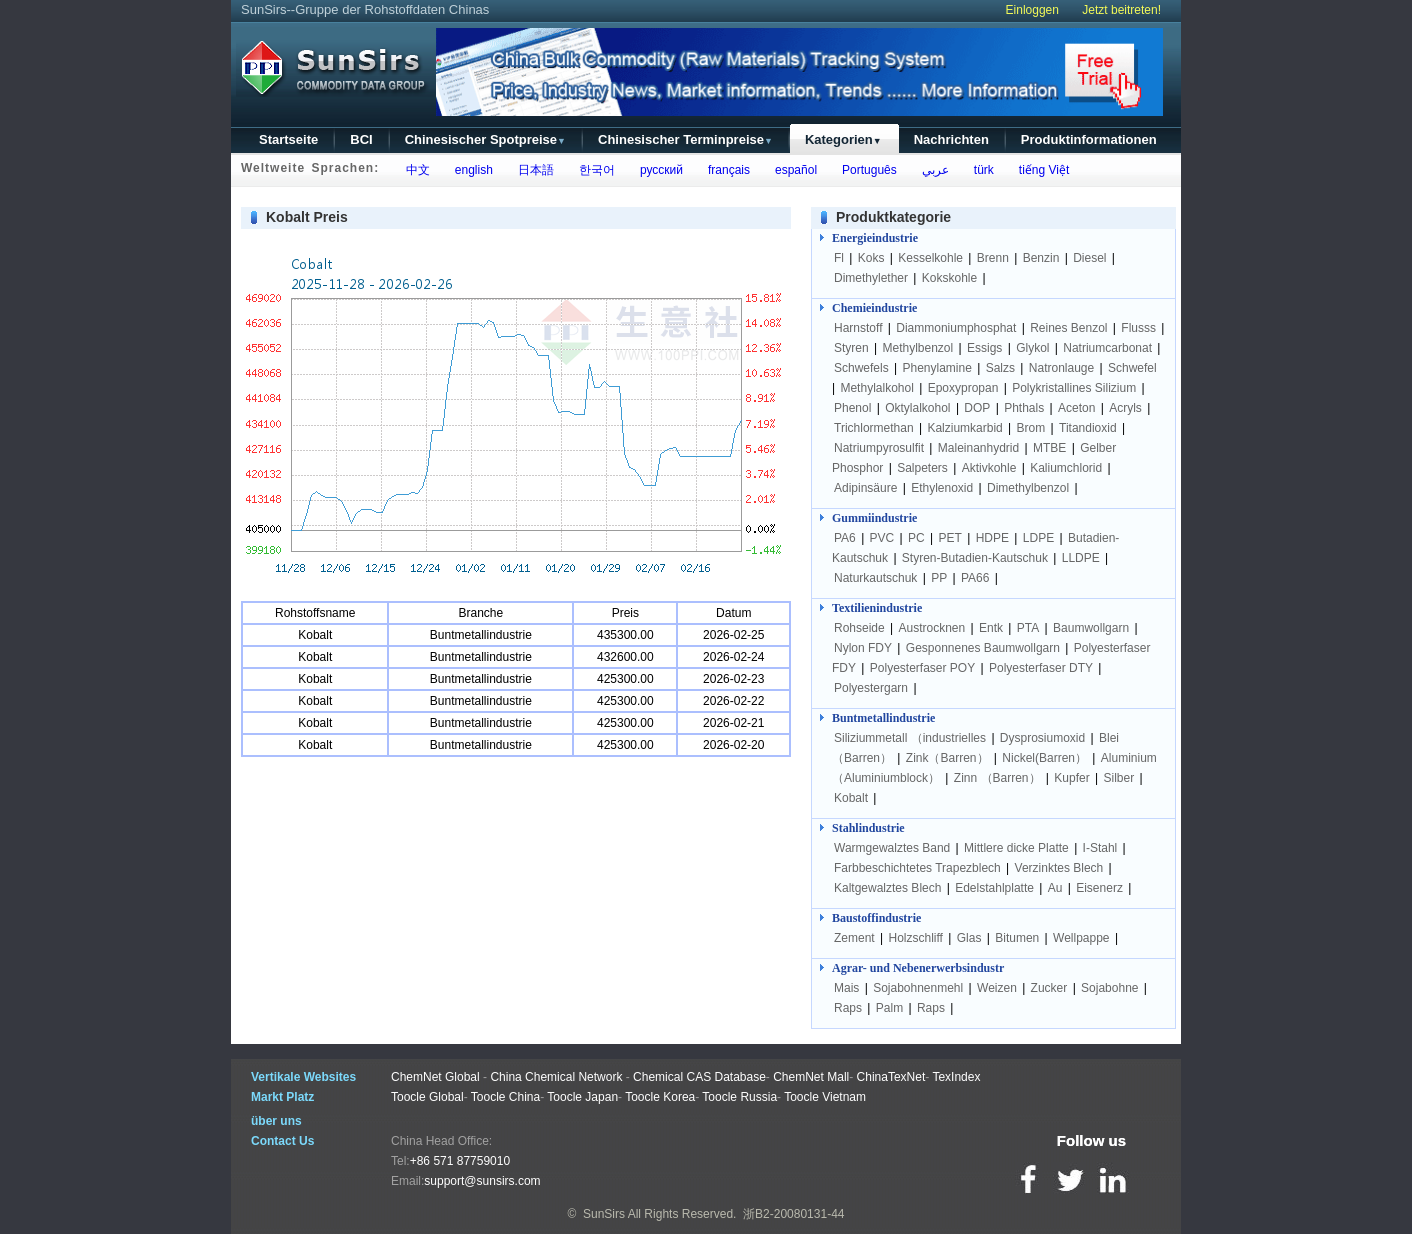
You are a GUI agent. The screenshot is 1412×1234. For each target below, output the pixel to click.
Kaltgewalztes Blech (887, 888)
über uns (276, 1121)
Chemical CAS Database (699, 1077)
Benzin (1041, 258)
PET (950, 538)
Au (1055, 888)
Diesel (1089, 258)
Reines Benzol (1068, 328)
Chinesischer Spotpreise (485, 139)
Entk (991, 628)
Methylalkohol (876, 388)
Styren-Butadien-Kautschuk (975, 558)
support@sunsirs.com (482, 1181)
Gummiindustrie (874, 518)
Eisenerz (1099, 888)
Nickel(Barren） (1044, 758)
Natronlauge (1061, 368)
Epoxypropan (963, 388)
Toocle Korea (660, 1097)
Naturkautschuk (875, 578)
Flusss (1138, 328)
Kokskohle (949, 278)
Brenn (993, 258)
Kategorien (843, 139)
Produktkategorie (893, 217)
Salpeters (922, 468)
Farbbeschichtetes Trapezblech (917, 868)
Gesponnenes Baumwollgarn (983, 648)
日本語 (532, 170)
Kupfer (1071, 778)
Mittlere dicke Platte (1016, 848)
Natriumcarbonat (1107, 348)
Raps (848, 1008)
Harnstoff (858, 328)
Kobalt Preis (307, 217)
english (470, 170)
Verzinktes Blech (1059, 868)
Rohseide (859, 628)
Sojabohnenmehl (918, 988)
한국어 (593, 170)
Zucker (1049, 988)
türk (980, 170)
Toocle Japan (582, 1097)
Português (865, 170)
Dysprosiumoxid (1042, 738)
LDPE (1038, 538)
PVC (882, 538)
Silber (1118, 778)
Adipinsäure (865, 488)
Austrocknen (932, 628)
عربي (932, 170)
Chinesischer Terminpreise (685, 139)
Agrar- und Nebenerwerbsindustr (918, 968)
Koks (871, 258)
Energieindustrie (875, 238)
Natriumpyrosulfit (879, 448)
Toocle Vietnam (825, 1097)
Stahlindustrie (868, 828)
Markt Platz (282, 1097)
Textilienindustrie (877, 608)
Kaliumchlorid (1066, 468)
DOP (977, 408)
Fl (839, 258)
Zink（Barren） (947, 758)
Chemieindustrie (874, 308)
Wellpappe (1081, 938)
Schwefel (1132, 368)
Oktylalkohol (917, 408)
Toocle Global (427, 1097)
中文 (414, 170)
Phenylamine (937, 368)
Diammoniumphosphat (956, 328)
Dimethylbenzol (1028, 488)
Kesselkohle (930, 258)
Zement (854, 938)
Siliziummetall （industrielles (911, 738)
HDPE (992, 538)
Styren (851, 348)
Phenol (852, 408)
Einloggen (1032, 10)
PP (939, 578)
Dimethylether (871, 278)
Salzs (1000, 368)
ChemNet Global (435, 1077)
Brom (1031, 428)
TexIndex (956, 1077)
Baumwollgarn (1091, 628)
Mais (846, 988)
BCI (361, 139)
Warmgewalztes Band (892, 848)
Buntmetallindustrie (883, 718)
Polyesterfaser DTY (1041, 668)
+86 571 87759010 (460, 1161)
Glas (969, 938)
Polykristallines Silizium (1074, 388)
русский (658, 170)
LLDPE (1081, 558)
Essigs (984, 348)
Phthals (1024, 408)
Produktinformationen (1089, 139)
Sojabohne (1109, 988)
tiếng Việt (1040, 170)
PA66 (975, 578)
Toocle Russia (739, 1097)
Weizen (997, 988)
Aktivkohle (989, 468)
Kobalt (851, 798)
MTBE (1049, 448)
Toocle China (505, 1097)
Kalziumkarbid (964, 428)
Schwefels (861, 368)
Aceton (1076, 408)
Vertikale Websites (303, 1077)
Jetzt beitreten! (1121, 10)
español (792, 170)
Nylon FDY (863, 648)
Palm (889, 1008)
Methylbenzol (917, 348)
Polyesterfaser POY (922, 668)
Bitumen (1017, 938)
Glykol (1032, 348)
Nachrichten (951, 139)
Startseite (288, 139)
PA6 (845, 538)
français (725, 170)
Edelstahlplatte (994, 888)
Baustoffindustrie (876, 918)
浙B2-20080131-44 (793, 1214)
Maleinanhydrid (978, 448)
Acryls (1125, 408)
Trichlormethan (874, 428)
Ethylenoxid (942, 488)
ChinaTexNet (891, 1077)
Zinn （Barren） (997, 778)
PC (916, 538)
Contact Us (282, 1141)
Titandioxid (1088, 428)
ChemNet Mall (811, 1077)
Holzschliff (915, 938)
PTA (1028, 628)
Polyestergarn (871, 688)
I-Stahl (1100, 848)
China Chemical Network (556, 1077)
